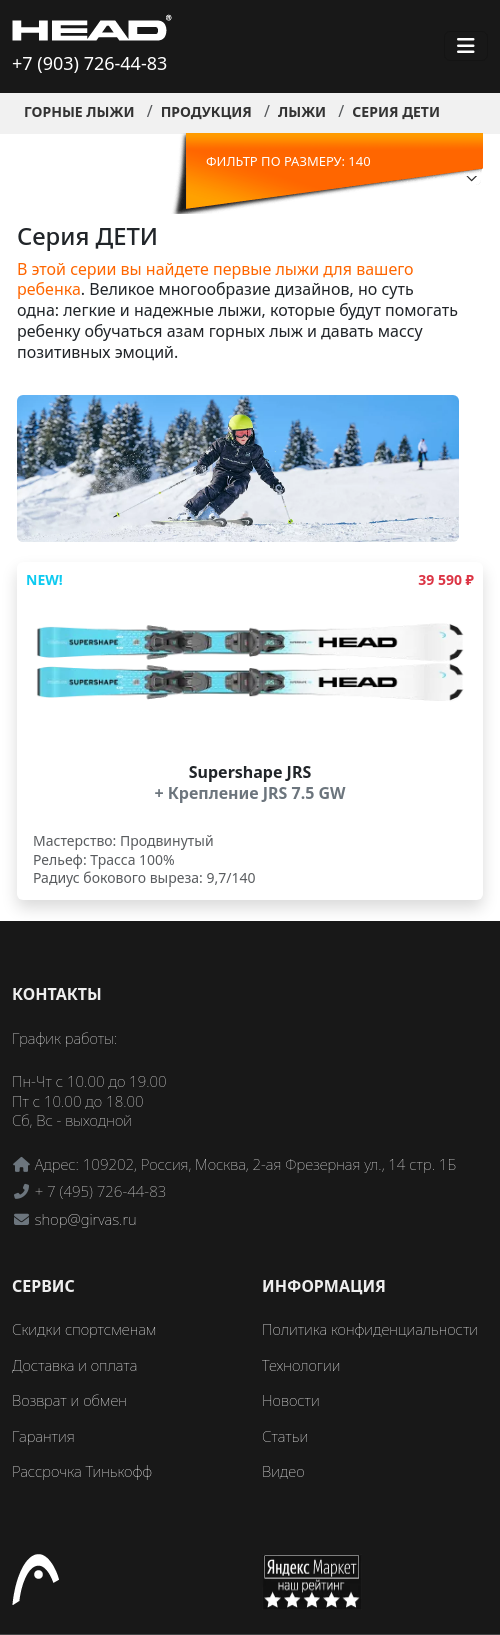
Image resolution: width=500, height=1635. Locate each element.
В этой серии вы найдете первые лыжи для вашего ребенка (215, 279)
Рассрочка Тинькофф (82, 1471)
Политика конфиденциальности (370, 1329)
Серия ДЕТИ (396, 111)
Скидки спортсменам (84, 1329)
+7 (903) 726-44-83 (89, 63)
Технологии (301, 1365)
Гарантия (43, 1436)
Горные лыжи (79, 111)
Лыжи (302, 111)
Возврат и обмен (69, 1400)
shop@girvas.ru (86, 1219)
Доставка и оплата (74, 1365)
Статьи (285, 1436)
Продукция (206, 111)
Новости (291, 1400)
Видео (283, 1471)
